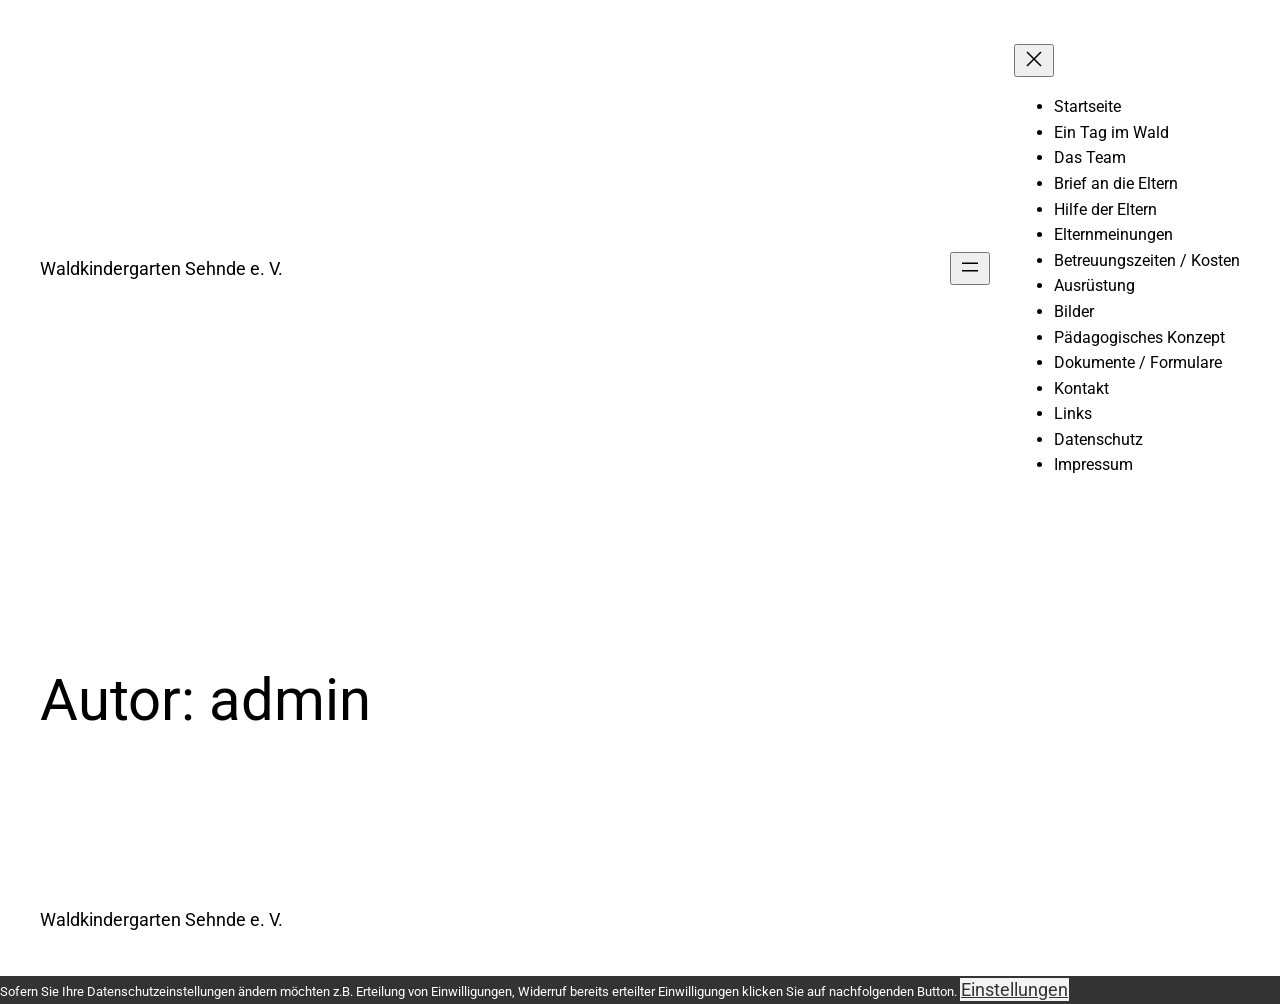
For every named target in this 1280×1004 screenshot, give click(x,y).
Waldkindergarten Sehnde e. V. (161, 268)
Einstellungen (1014, 989)
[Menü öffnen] (970, 268)
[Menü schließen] (1034, 60)
